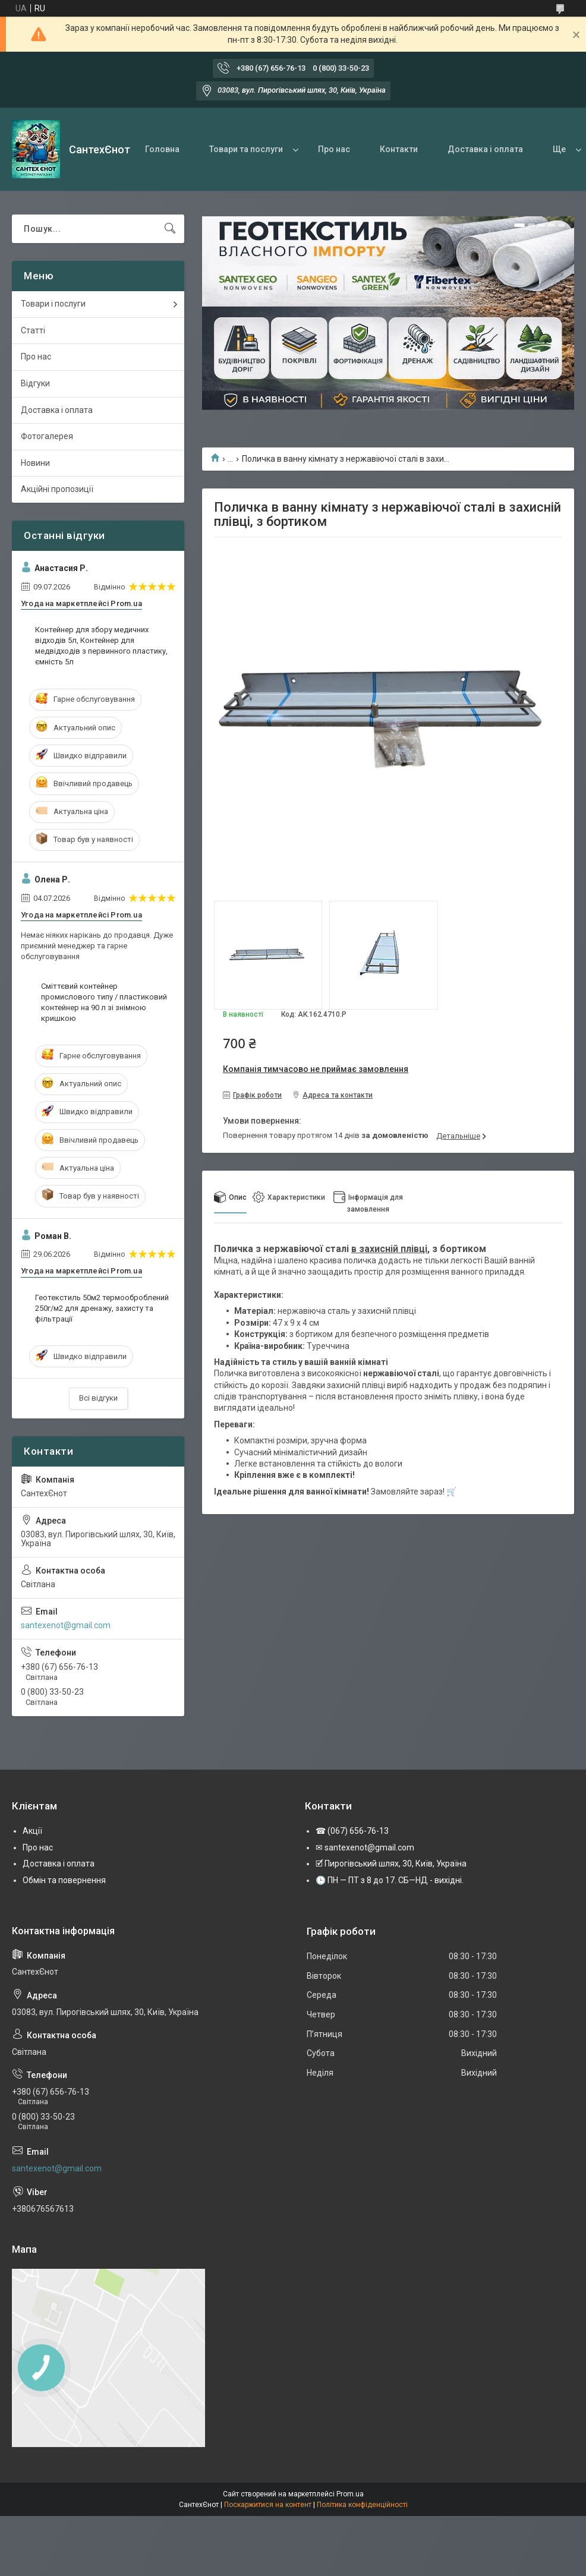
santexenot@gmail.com (66, 1625)
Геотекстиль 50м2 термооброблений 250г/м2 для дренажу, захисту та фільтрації (102, 1308)
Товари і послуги (53, 303)
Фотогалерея (47, 436)
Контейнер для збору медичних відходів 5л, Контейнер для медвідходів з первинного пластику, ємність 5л (101, 646)
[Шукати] (170, 229)
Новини (35, 463)
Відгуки (35, 383)
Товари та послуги (246, 149)
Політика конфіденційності (362, 2505)
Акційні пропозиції (57, 489)
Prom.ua (350, 2494)
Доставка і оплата (485, 149)
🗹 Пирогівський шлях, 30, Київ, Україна (391, 1863)
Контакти (399, 149)
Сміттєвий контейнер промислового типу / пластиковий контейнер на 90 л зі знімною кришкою (104, 1002)
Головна (162, 149)
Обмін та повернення (64, 1880)
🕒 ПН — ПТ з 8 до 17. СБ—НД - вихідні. (390, 1880)
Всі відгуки (98, 1397)
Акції (32, 1831)
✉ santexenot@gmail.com (365, 1847)
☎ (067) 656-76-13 (352, 1831)
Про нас (334, 149)
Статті (33, 330)
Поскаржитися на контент (267, 2505)
